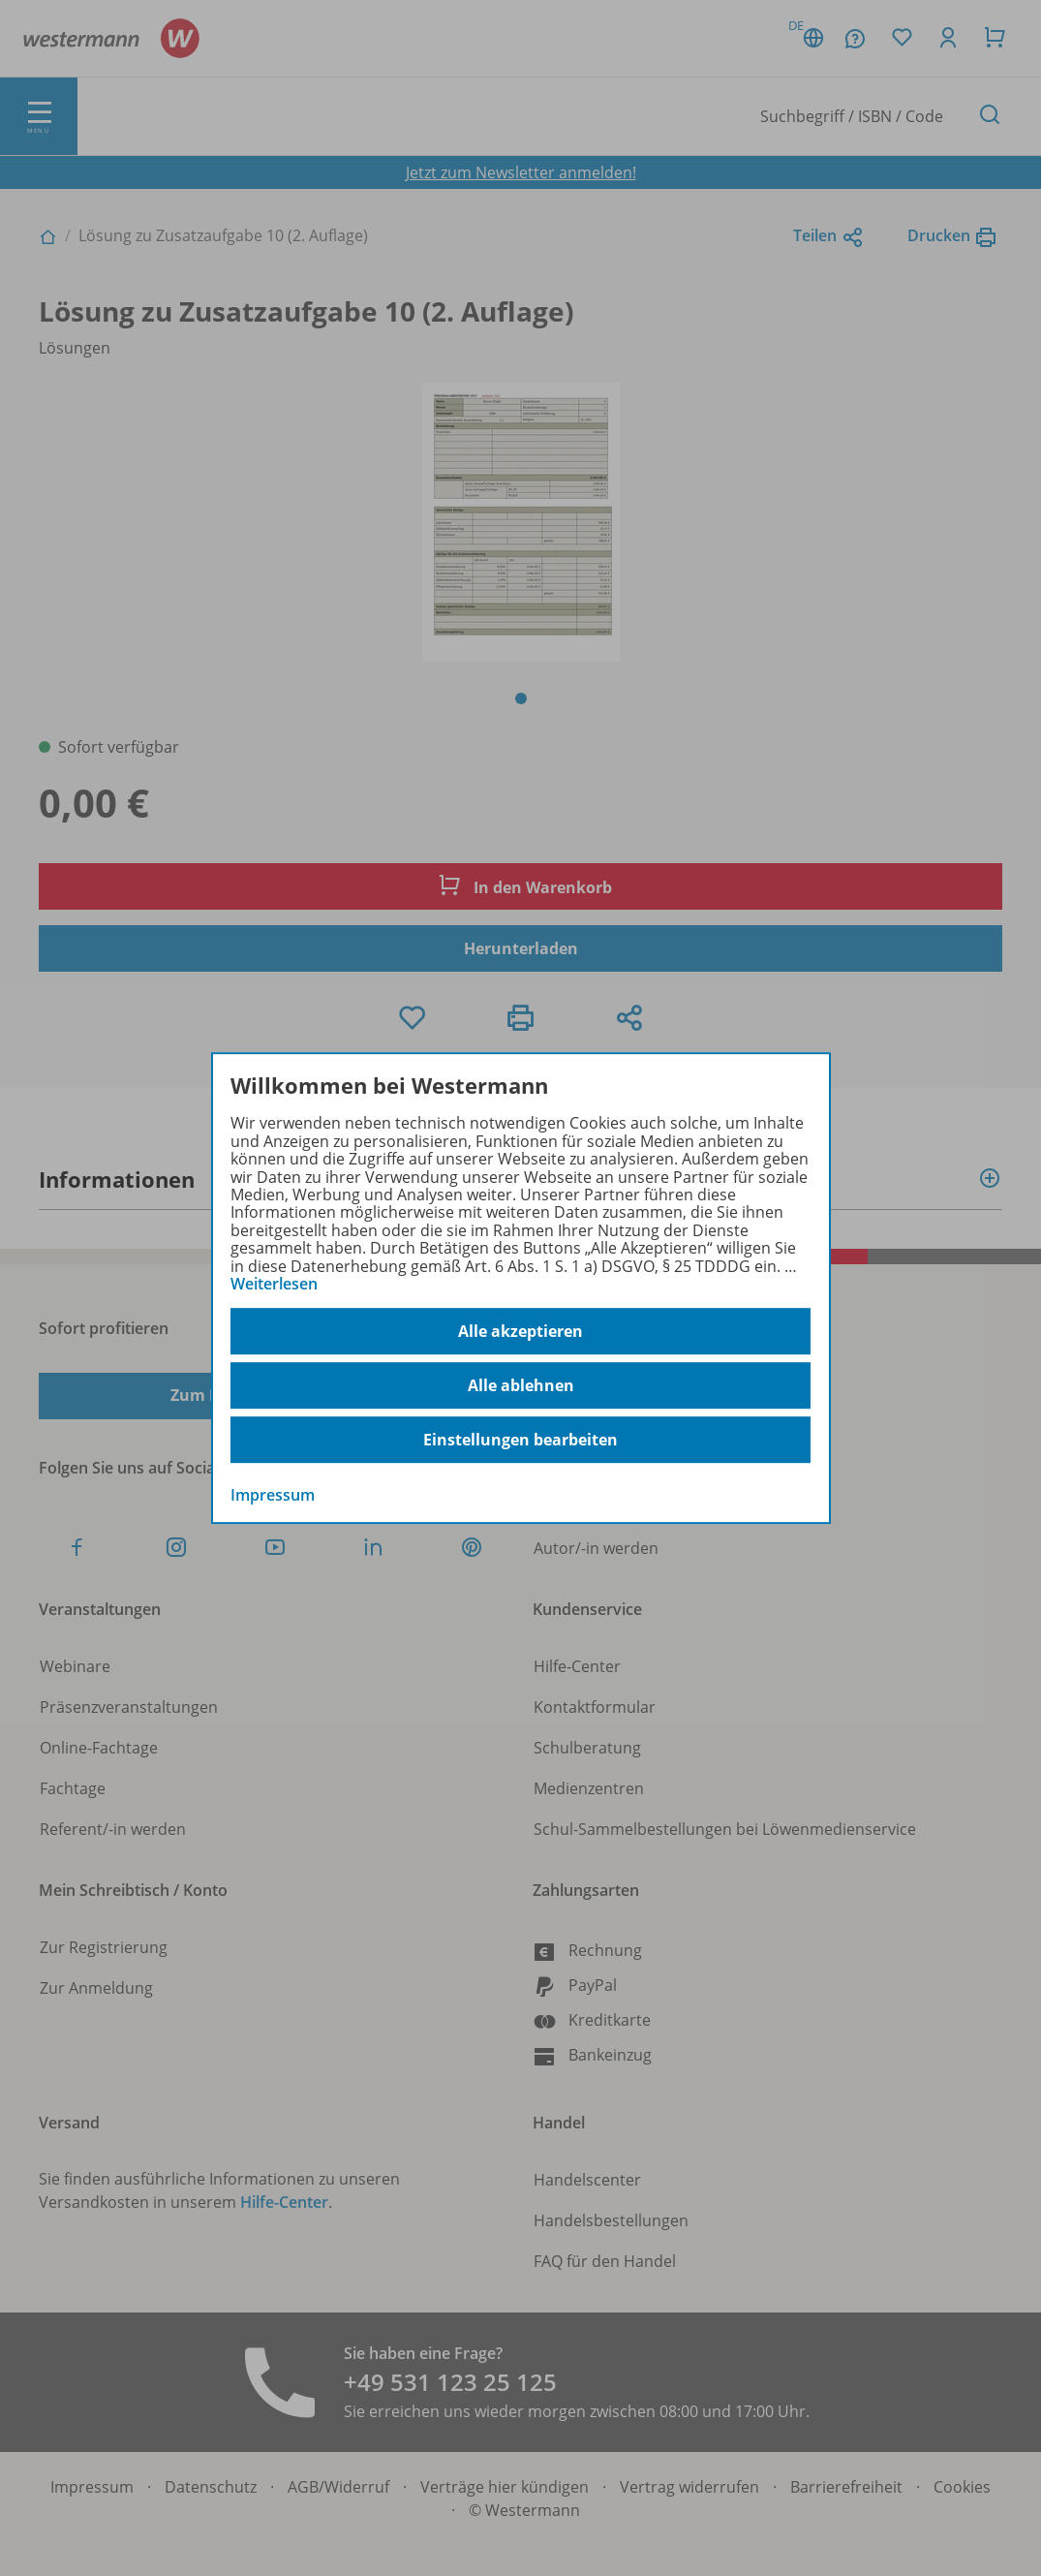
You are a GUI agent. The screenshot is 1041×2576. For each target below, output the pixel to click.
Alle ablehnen (521, 1385)
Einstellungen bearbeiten (520, 1439)
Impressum (272, 1495)
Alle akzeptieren (520, 1331)
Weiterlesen (274, 1283)
